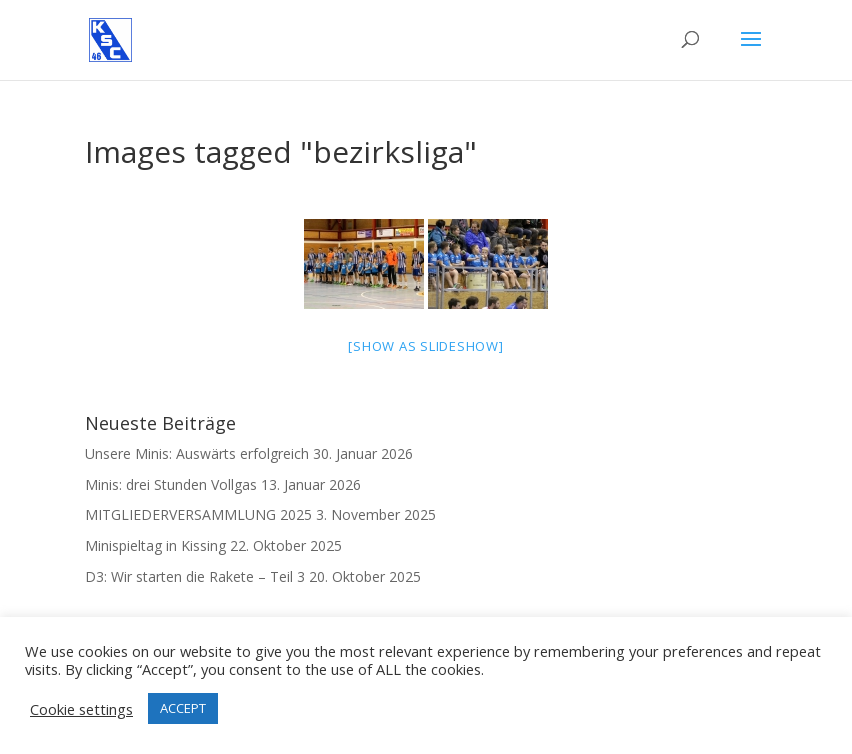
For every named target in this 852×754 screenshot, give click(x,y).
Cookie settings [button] (81, 709)
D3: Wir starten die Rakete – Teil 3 (195, 576)
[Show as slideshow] (425, 346)
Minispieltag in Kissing (155, 545)
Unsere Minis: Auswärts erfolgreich (197, 453)
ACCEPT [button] (183, 708)
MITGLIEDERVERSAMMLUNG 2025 (198, 514)
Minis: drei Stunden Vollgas (171, 484)
